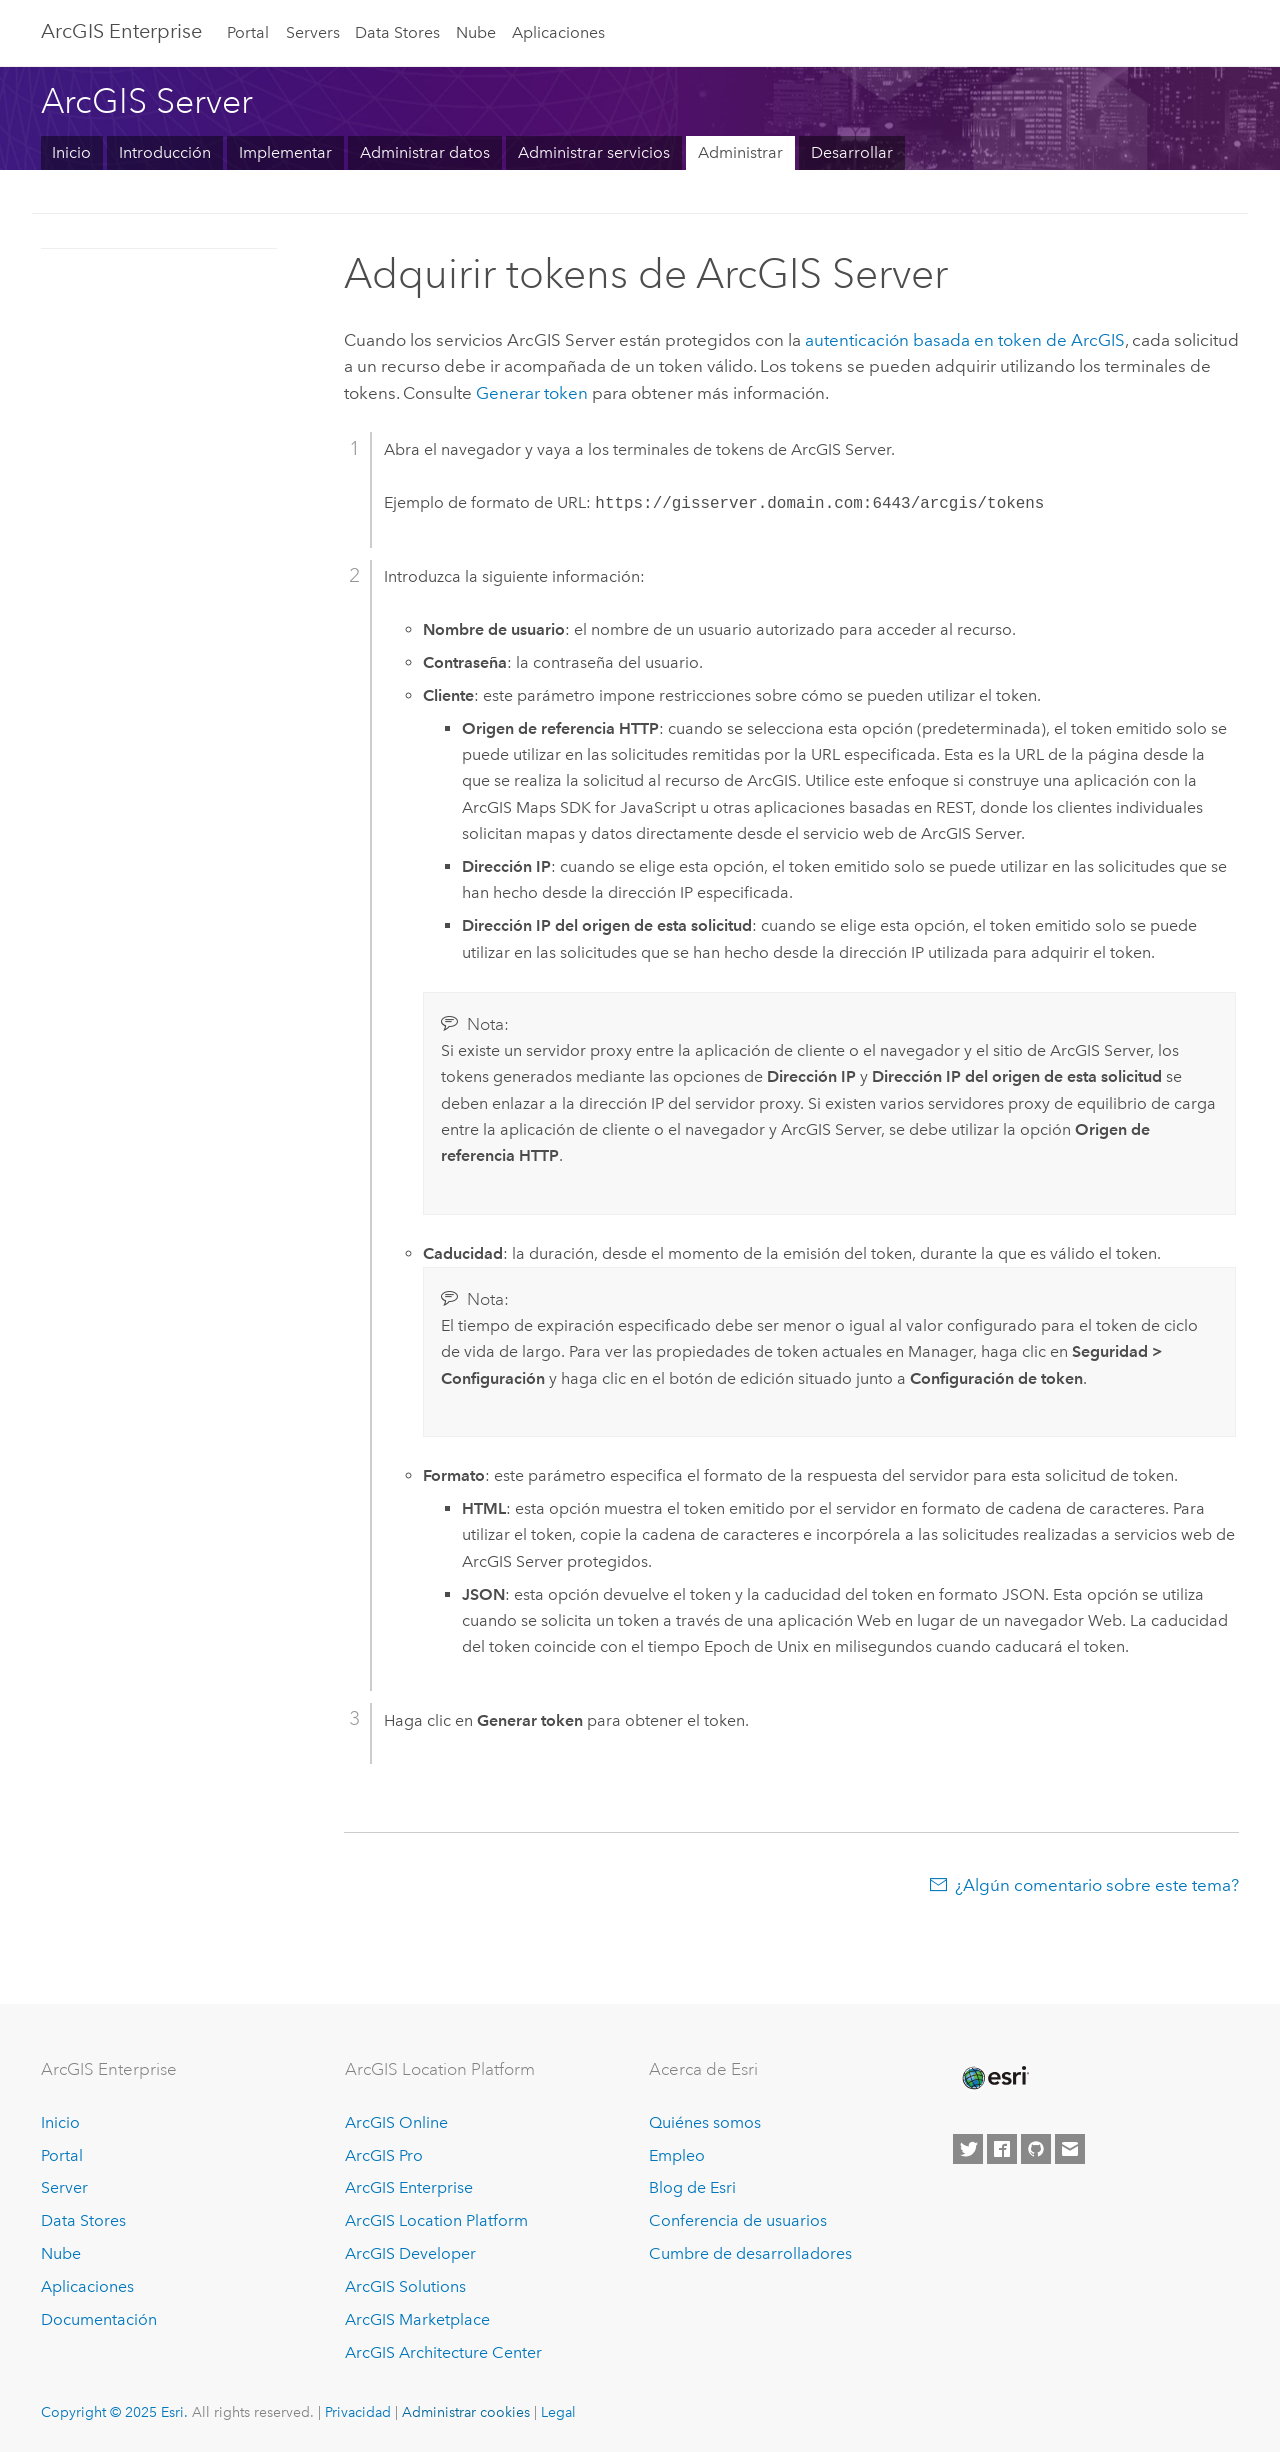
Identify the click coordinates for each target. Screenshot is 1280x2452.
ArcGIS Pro (384, 2155)
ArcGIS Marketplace (417, 2319)
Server (64, 2187)
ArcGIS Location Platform (436, 2220)
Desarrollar (852, 152)
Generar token (532, 393)
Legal (558, 2412)
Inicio (71, 152)
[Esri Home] (994, 2078)
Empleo (677, 2155)
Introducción (165, 152)
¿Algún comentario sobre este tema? (1097, 1885)
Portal (248, 32)
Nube (476, 32)
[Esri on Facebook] (1002, 2149)
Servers (313, 32)
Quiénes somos (705, 2122)
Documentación (99, 2319)
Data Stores (397, 32)
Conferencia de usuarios (738, 2220)
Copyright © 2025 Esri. (114, 2412)
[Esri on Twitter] (968, 2149)
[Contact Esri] (1070, 2149)
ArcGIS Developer (410, 2253)
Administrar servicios (594, 152)
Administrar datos (425, 152)
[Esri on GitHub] (1036, 2149)
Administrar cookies (466, 2412)
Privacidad (358, 2412)
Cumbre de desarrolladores (750, 2253)
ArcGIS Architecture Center (443, 2352)
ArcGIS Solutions (405, 2286)
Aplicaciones (558, 32)
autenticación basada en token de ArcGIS (965, 340)
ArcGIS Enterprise (121, 31)
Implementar (285, 152)
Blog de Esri (692, 2187)
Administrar (740, 152)
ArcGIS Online (396, 2122)
